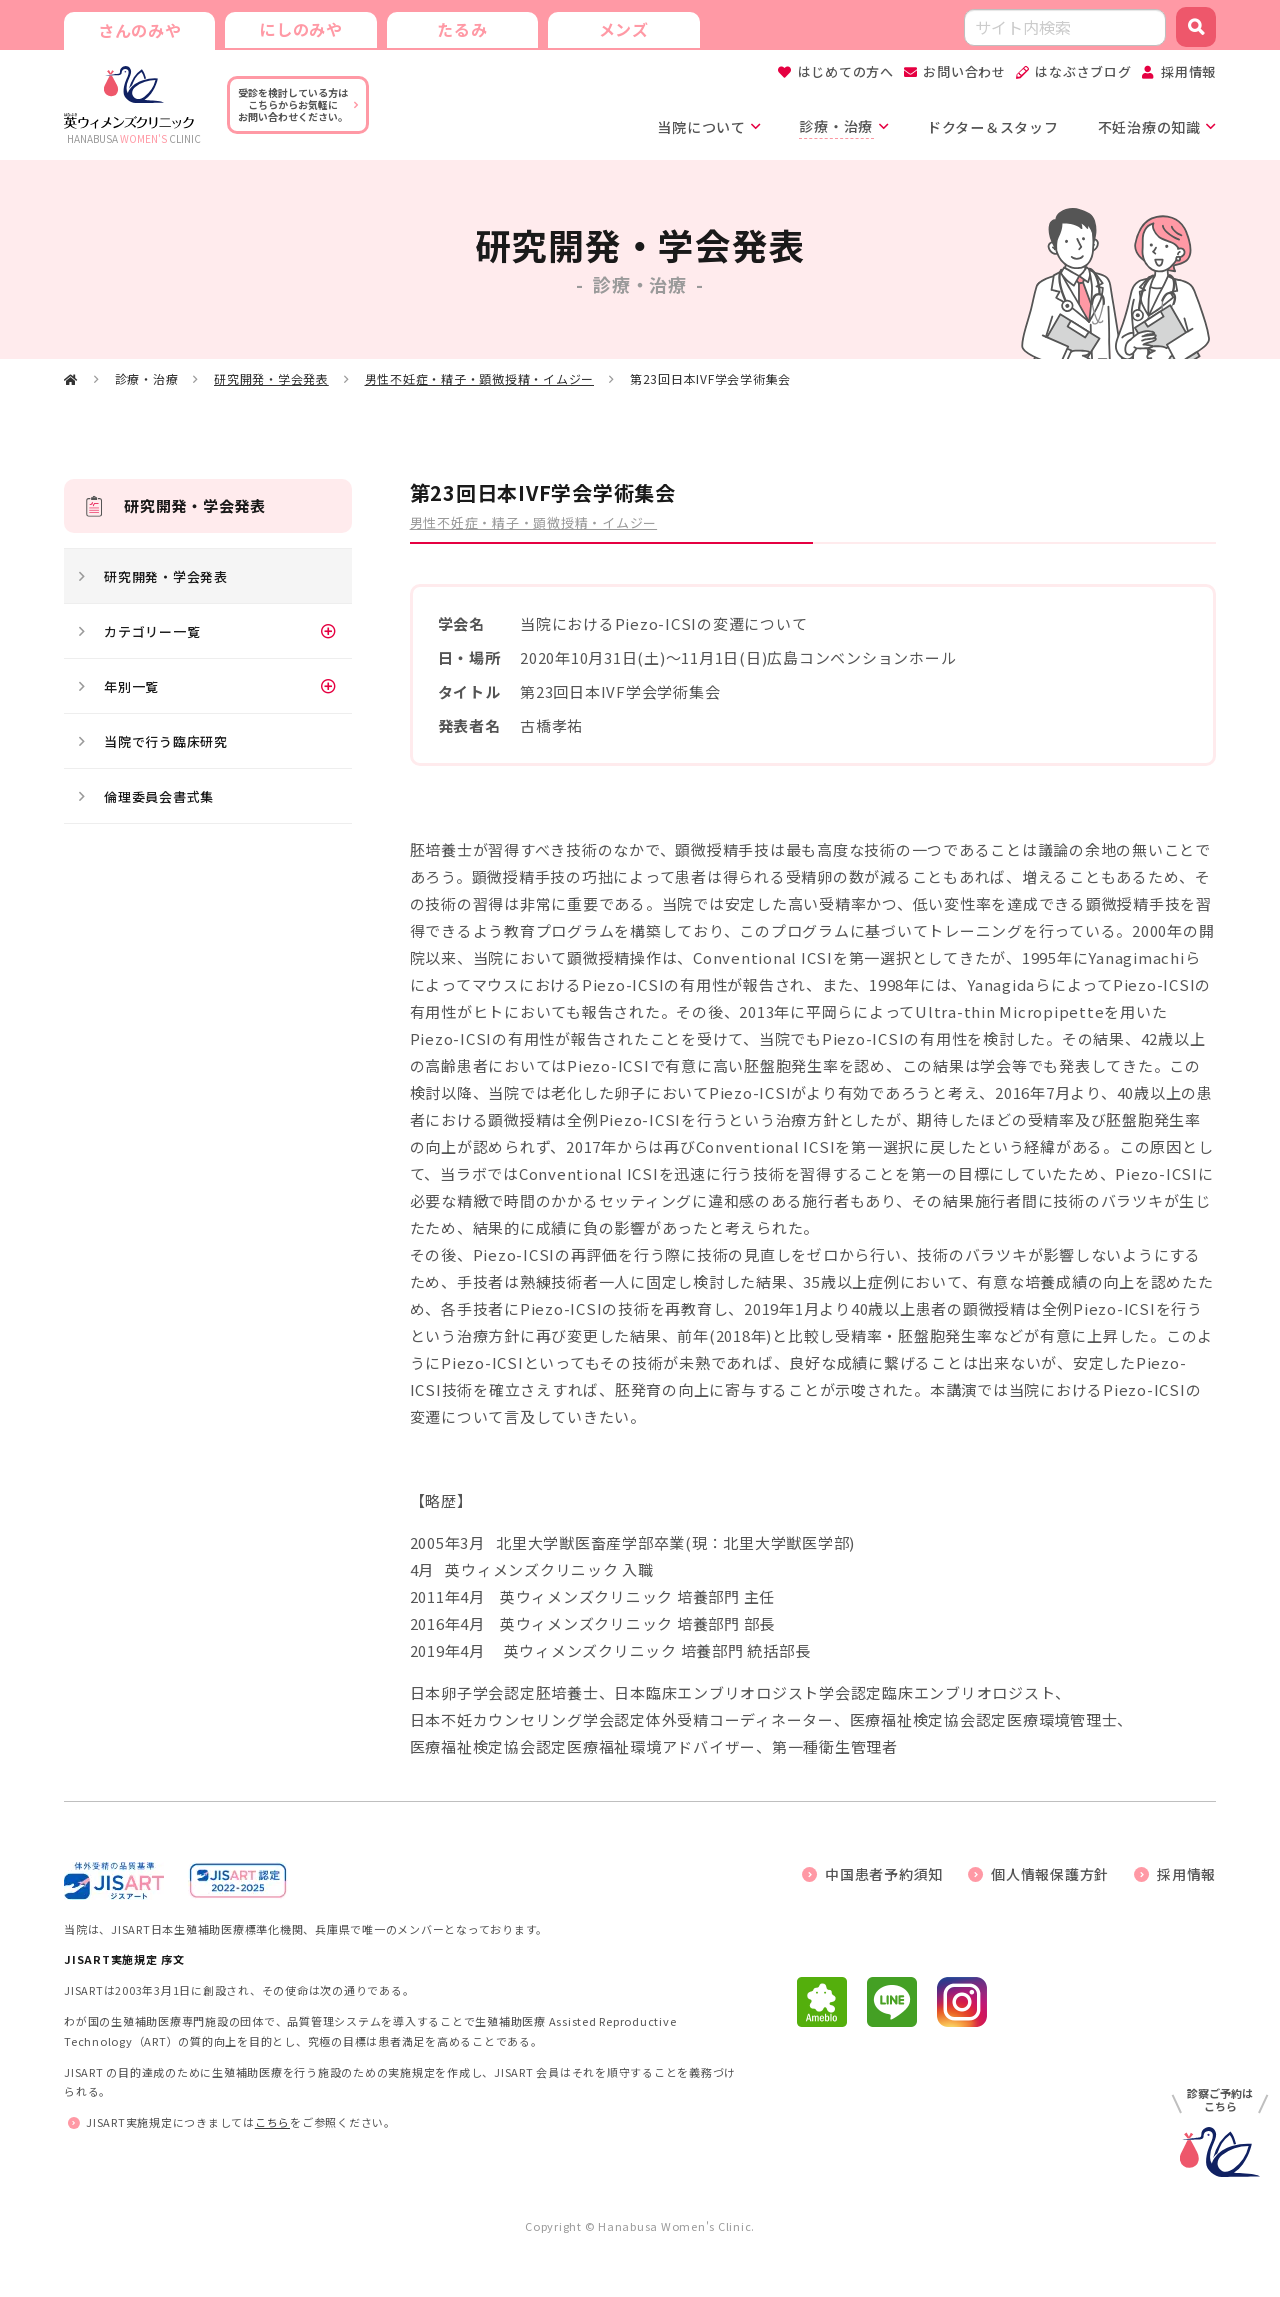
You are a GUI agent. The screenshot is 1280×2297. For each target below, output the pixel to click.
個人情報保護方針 (1050, 1874)
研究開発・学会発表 (271, 379)
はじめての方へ (846, 71)
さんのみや (139, 30)
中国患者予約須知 (884, 1874)
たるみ (459, 28)
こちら (272, 2123)
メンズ (619, 28)
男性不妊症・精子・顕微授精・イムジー (480, 379)
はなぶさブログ (1083, 71)
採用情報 (1188, 71)
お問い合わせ (964, 71)
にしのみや (299, 28)
